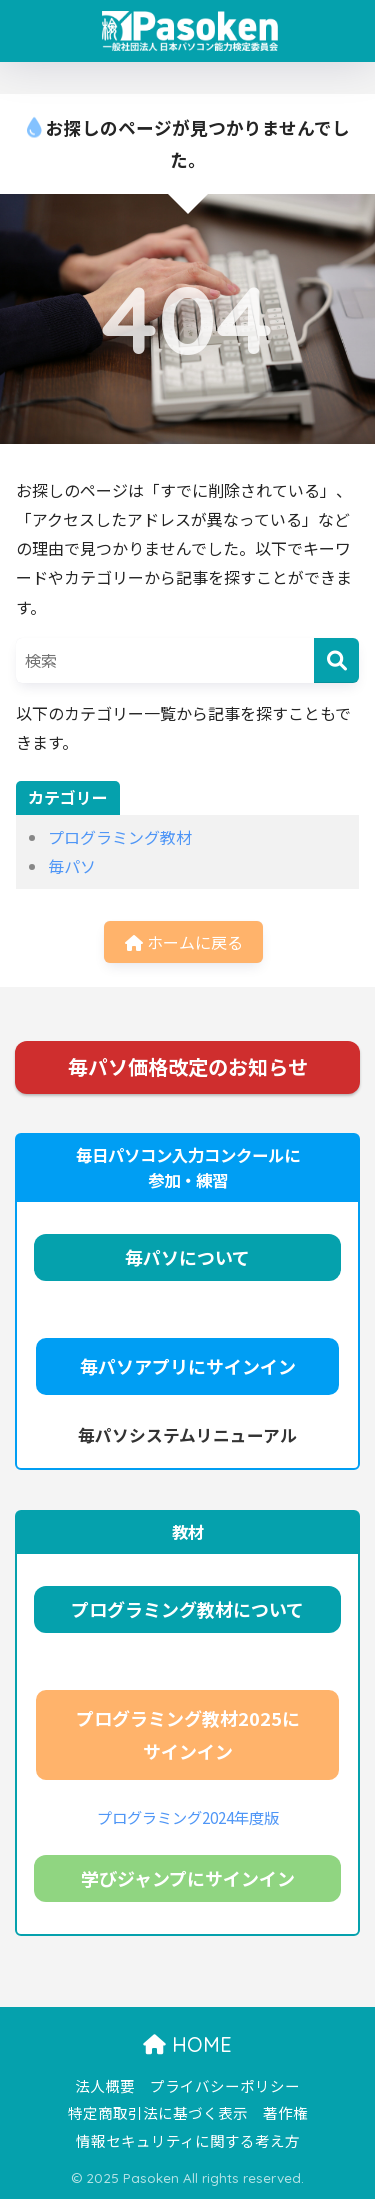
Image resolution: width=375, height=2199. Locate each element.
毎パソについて (187, 1257)
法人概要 (105, 2085)
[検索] (336, 660)
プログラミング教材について (187, 1609)
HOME (187, 2044)
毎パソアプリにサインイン (188, 1366)
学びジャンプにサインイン (188, 1878)
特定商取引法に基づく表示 (158, 2112)
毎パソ (72, 866)
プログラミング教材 (120, 837)
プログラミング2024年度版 (188, 1817)
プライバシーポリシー (225, 2085)
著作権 (285, 2112)
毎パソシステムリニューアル (187, 1435)
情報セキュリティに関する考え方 (188, 2140)
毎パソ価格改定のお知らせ (188, 1066)
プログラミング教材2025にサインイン (188, 1734)
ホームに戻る (184, 942)
